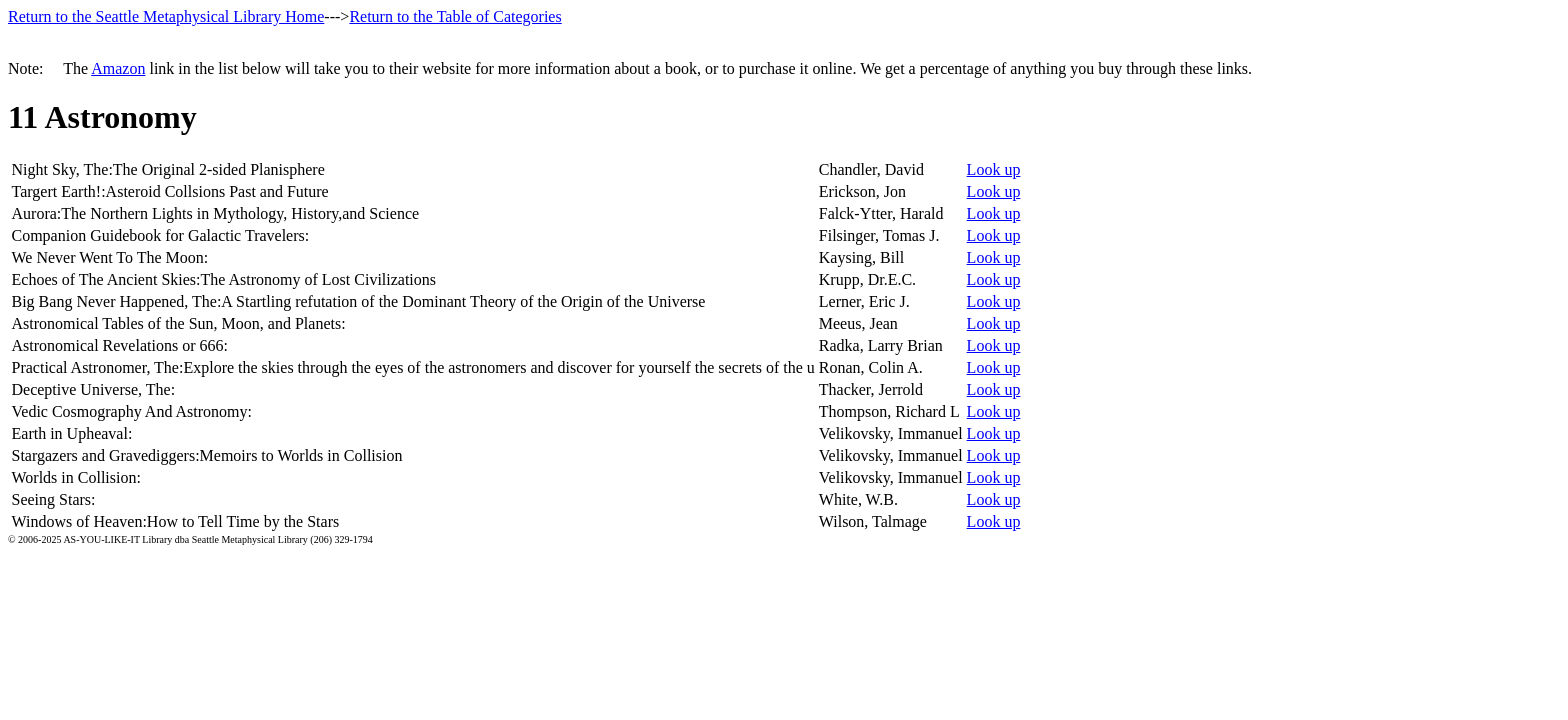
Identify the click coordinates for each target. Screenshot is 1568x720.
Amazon (118, 68)
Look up (994, 169)
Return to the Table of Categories (455, 16)
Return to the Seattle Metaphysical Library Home (166, 16)
